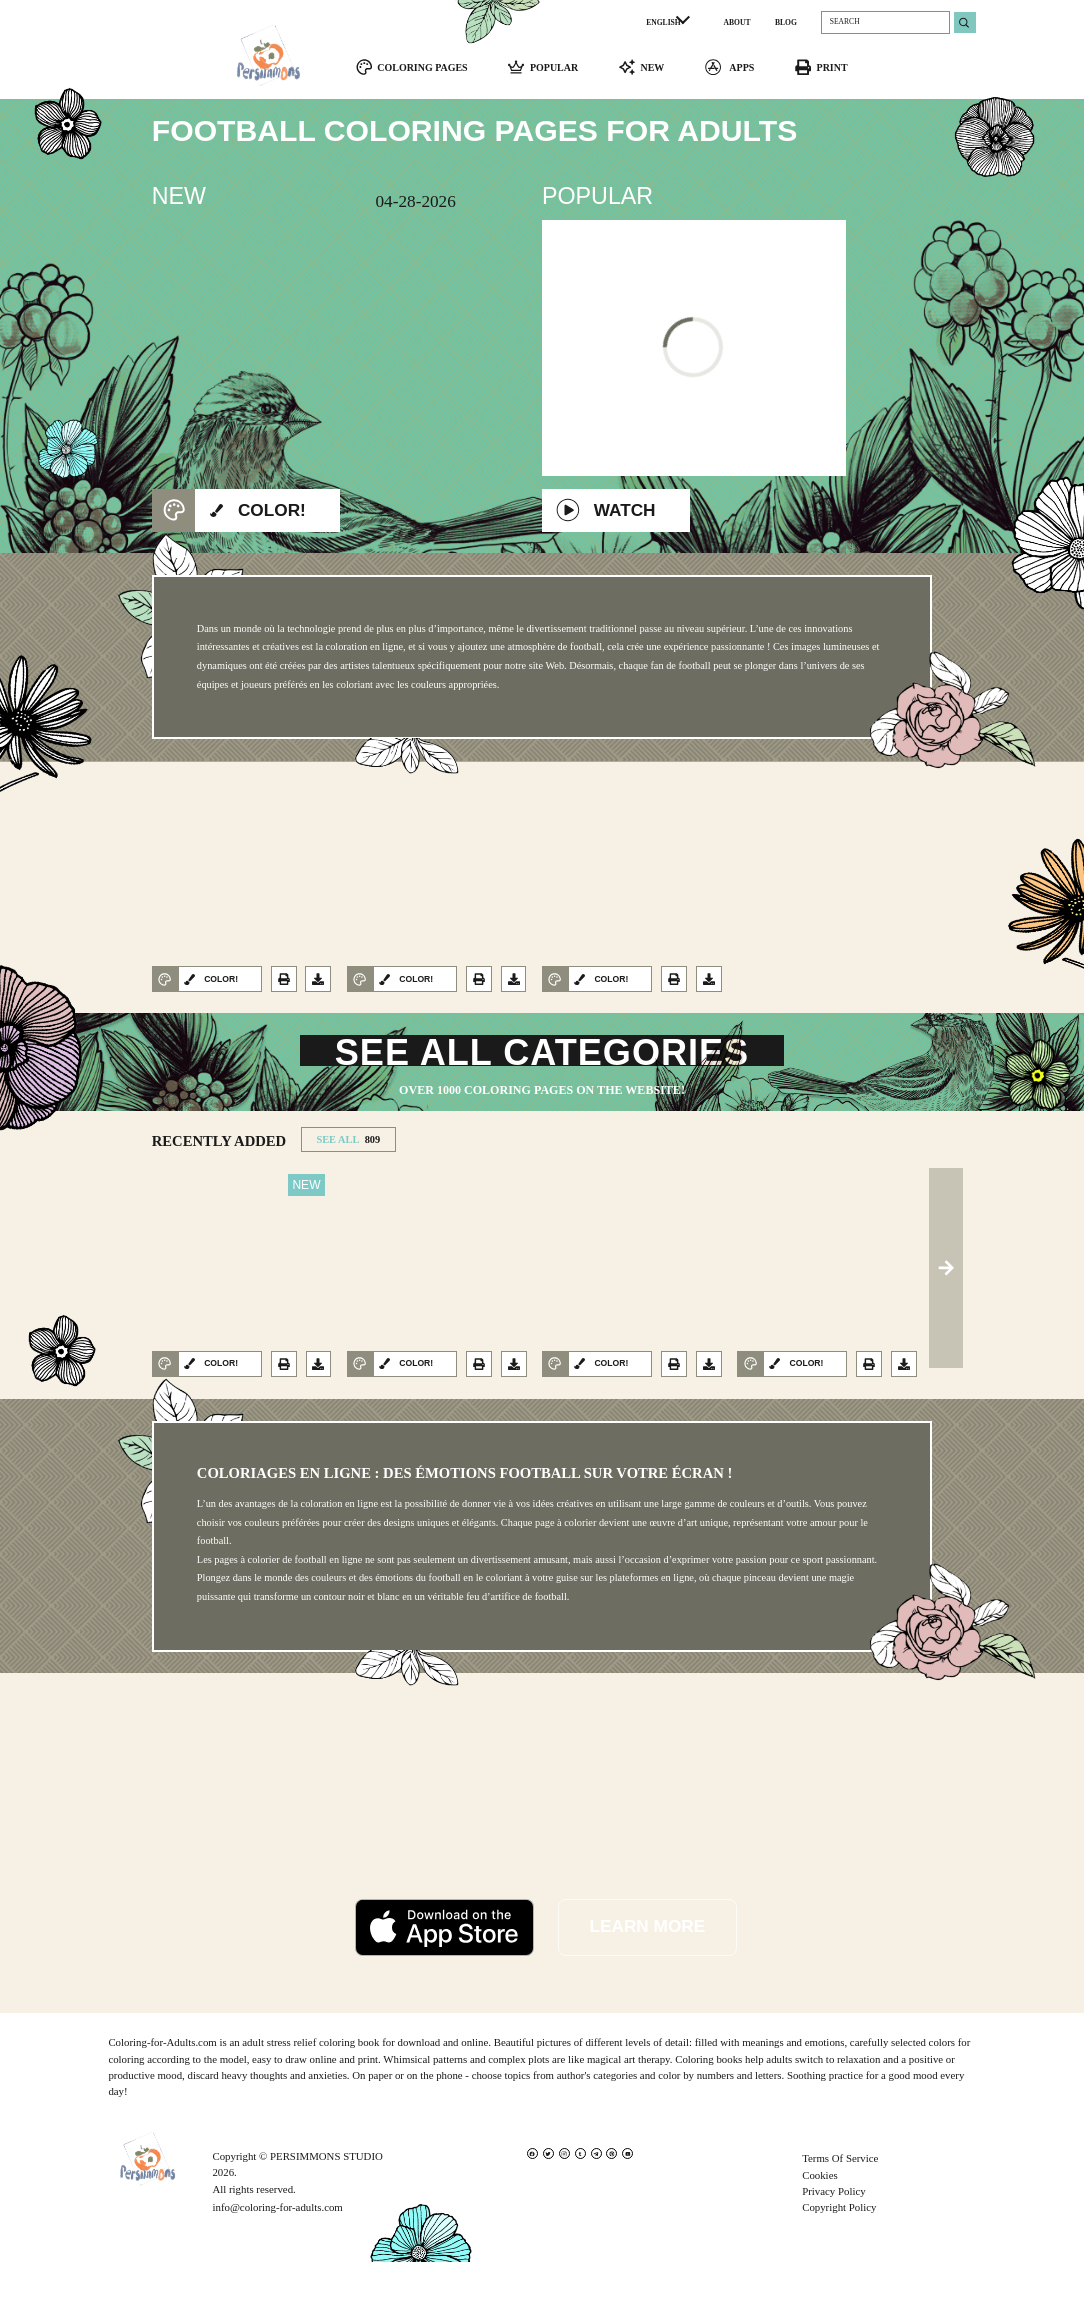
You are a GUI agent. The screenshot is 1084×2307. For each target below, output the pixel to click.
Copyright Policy (839, 2252)
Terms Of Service (840, 2203)
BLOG (786, 22)
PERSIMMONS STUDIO (326, 2201)
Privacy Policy (833, 2236)
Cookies (820, 2219)
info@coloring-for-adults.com (277, 2252)
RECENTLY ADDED (219, 1185)
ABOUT (737, 22)
